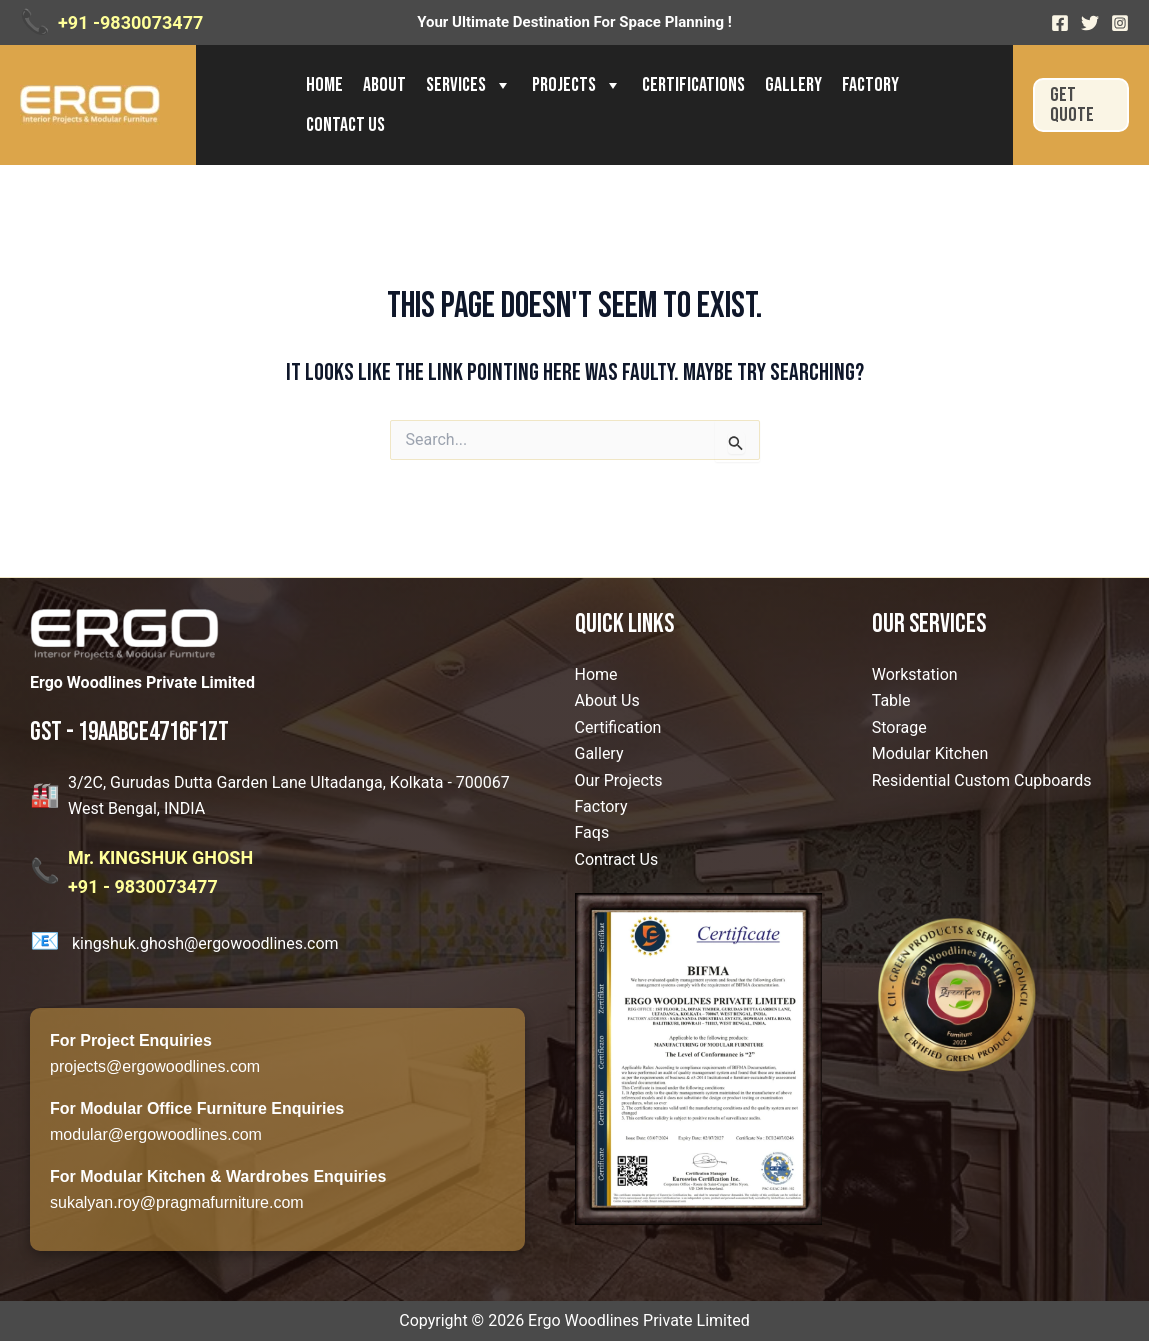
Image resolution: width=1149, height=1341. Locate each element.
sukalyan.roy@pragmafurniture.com (177, 1202)
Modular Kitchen (930, 753)
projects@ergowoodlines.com (155, 1066)
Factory (870, 85)
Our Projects (619, 780)
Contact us (345, 125)
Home (324, 85)
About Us (607, 700)
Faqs (592, 832)
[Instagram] (1120, 23)
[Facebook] (1060, 23)
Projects (577, 85)
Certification (618, 727)
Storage (899, 727)
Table (891, 700)
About (384, 85)
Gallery (793, 85)
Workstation (915, 674)
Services (469, 85)
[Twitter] (1090, 23)
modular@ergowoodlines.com (156, 1134)
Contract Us (617, 859)
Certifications (693, 85)
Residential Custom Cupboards (982, 780)
